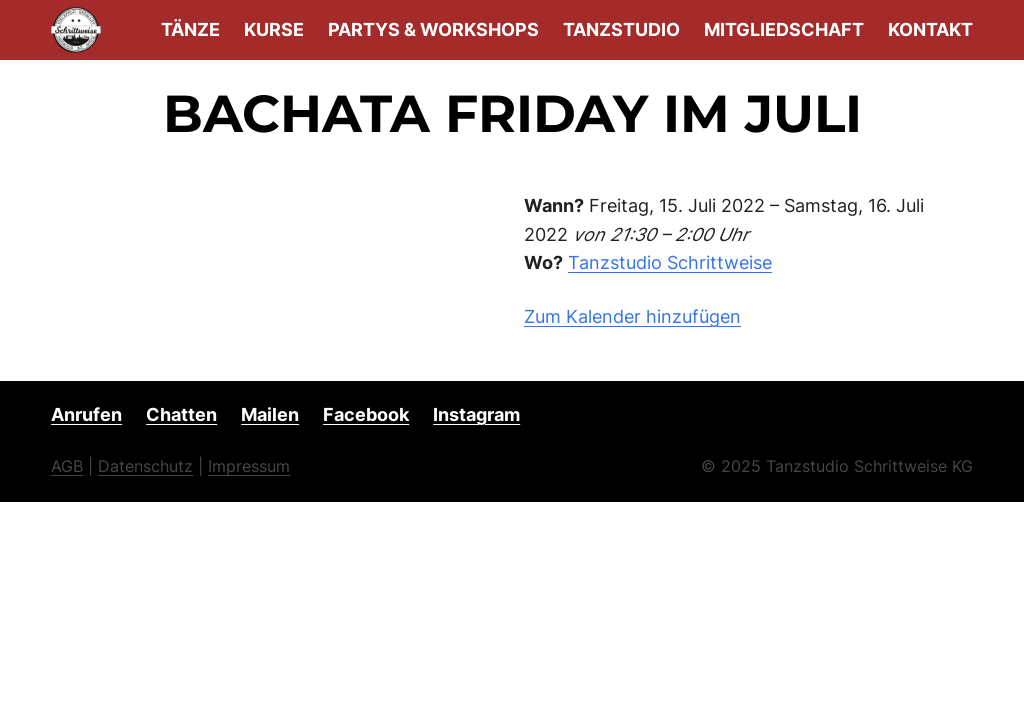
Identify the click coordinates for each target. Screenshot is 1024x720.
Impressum (249, 466)
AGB (67, 466)
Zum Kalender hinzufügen (632, 316)
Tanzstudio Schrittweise (670, 262)
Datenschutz (145, 466)
